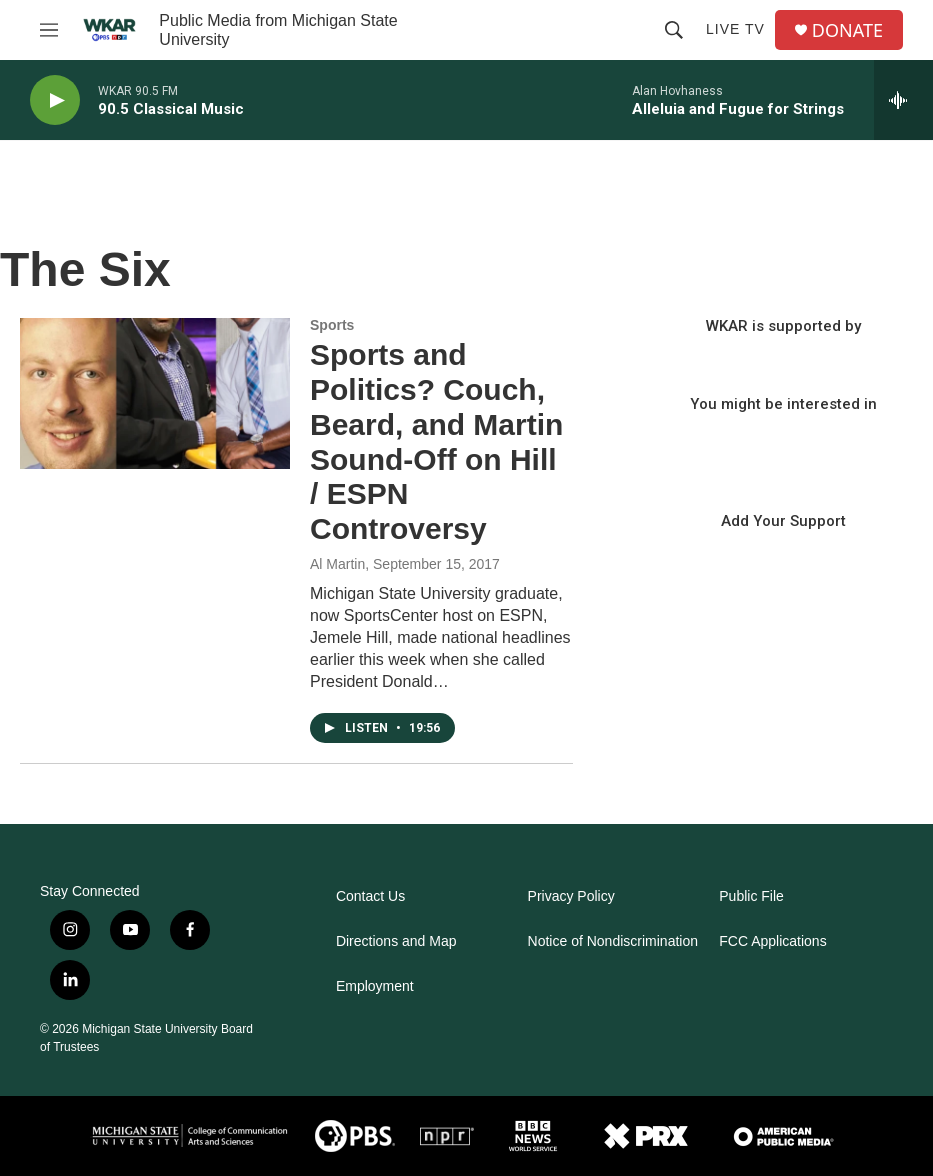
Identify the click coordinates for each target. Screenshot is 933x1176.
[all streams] (903, 100)
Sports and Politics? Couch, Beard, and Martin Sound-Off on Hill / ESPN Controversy (436, 441)
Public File (751, 896)
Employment (375, 986)
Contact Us (370, 896)
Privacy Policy (571, 896)
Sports (332, 325)
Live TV (735, 29)
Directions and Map (396, 941)
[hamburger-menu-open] (49, 30)
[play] (55, 100)
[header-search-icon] (674, 30)
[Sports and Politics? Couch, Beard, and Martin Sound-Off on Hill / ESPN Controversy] (155, 393)
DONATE (847, 30)
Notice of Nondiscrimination (613, 941)
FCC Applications (772, 941)
